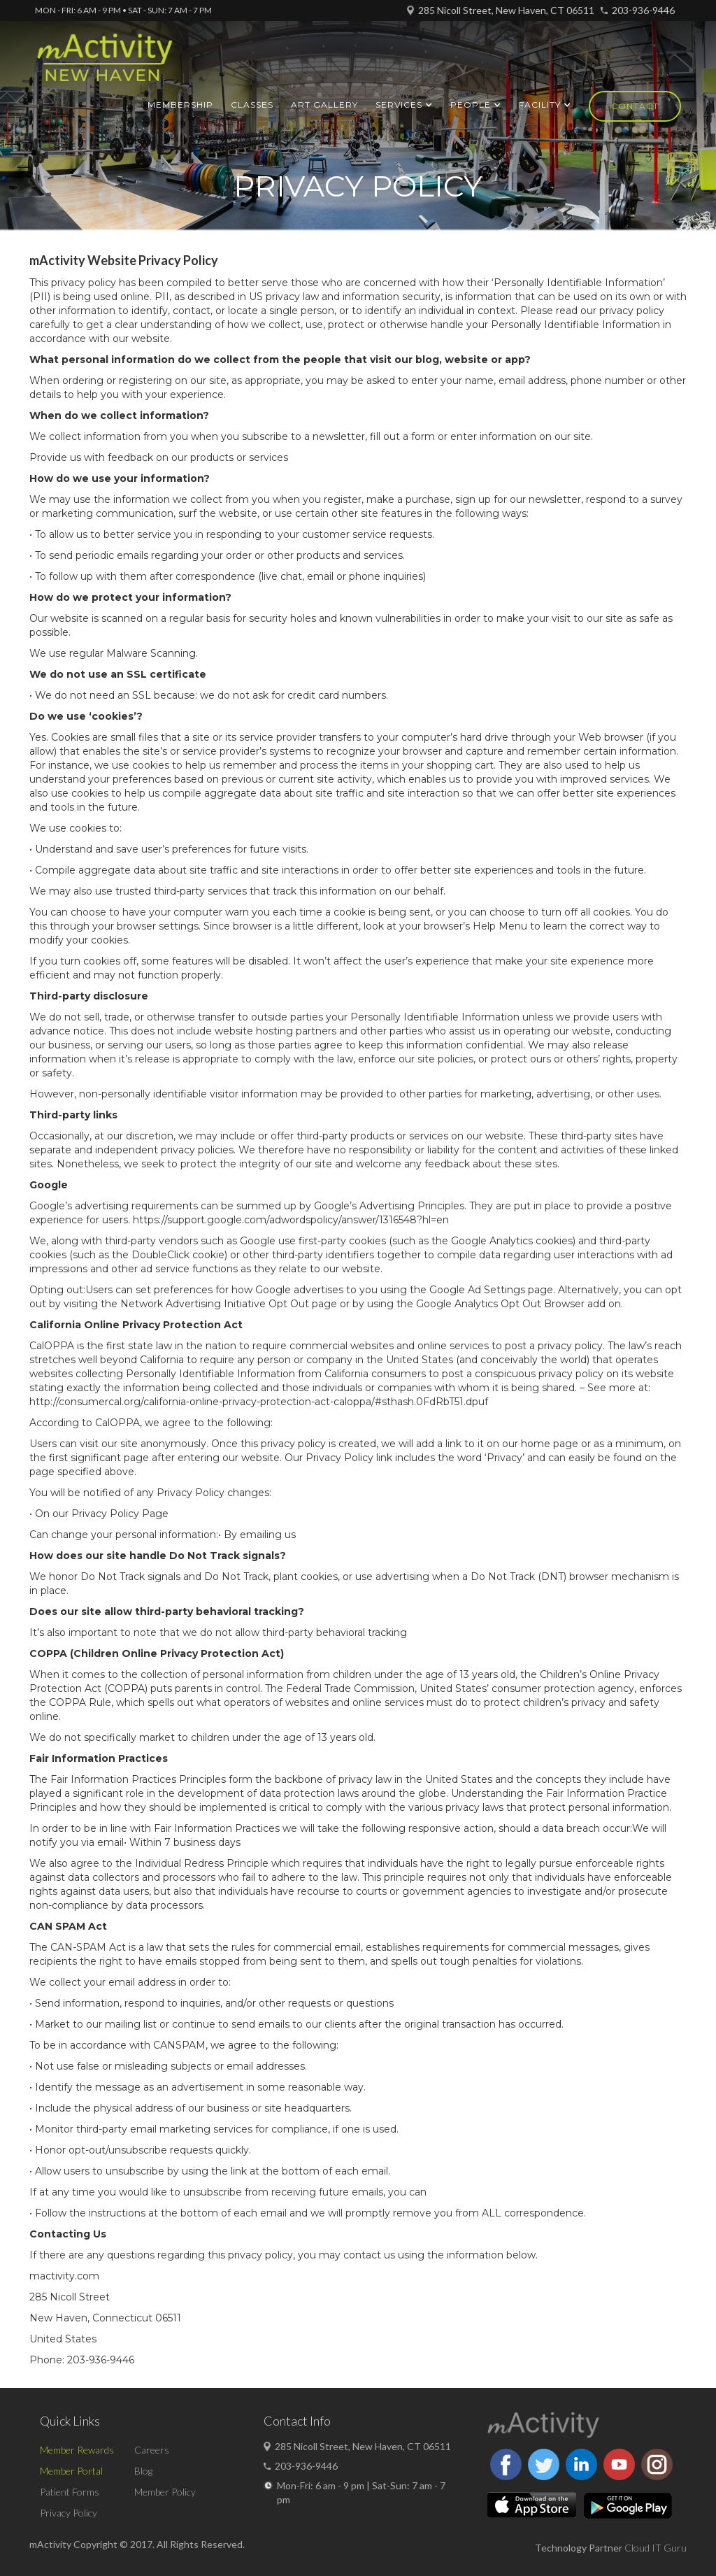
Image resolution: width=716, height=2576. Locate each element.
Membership (180, 104)
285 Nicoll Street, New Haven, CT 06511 (506, 10)
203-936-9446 (643, 10)
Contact (635, 106)
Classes (252, 104)
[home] (104, 63)
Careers (151, 2450)
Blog (143, 2471)
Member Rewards (77, 2450)
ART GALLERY (324, 104)
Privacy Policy (68, 2513)
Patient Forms (69, 2492)
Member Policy (165, 2492)
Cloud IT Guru (655, 2548)
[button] (404, 105)
